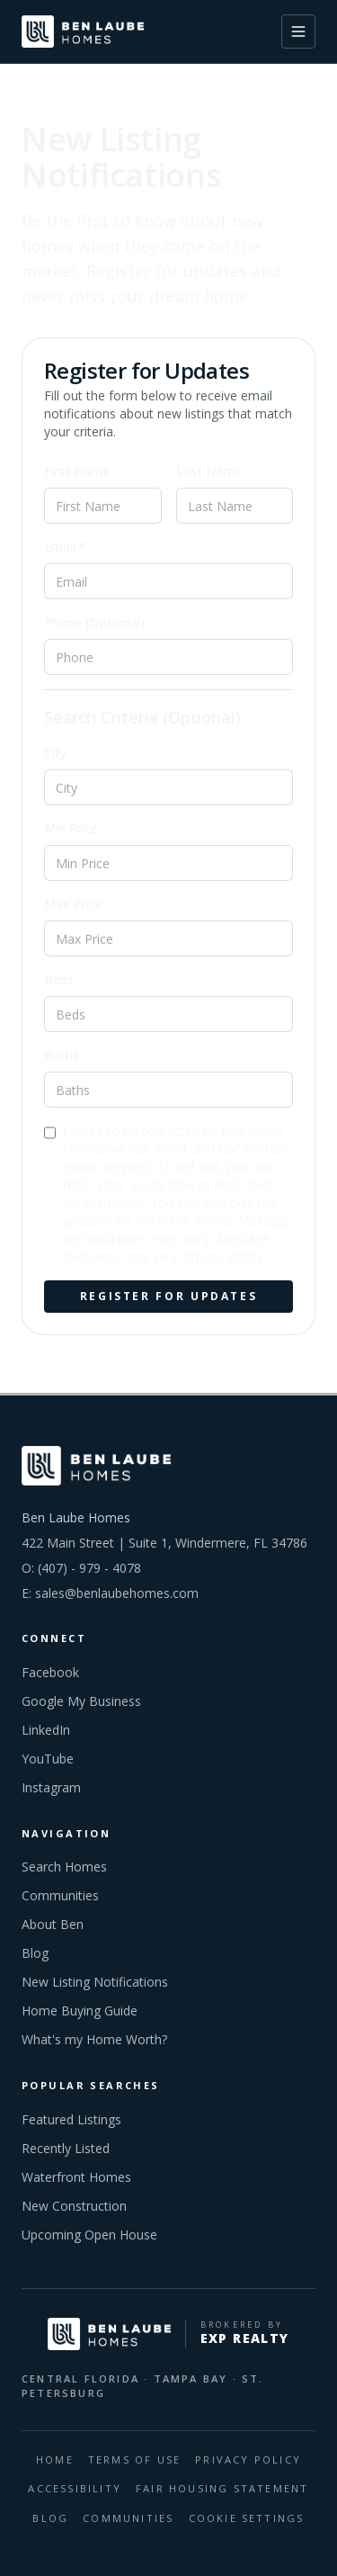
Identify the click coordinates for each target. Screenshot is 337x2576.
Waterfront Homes (76, 2177)
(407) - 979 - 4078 (89, 1567)
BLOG (50, 2518)
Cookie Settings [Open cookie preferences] (247, 2518)
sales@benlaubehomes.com (117, 1593)
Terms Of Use (134, 2459)
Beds (59, 979)
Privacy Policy (222, 1256)
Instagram (51, 1787)
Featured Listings (71, 2119)
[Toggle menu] (298, 31)
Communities (60, 1895)
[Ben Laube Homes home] (83, 31)
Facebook (50, 1672)
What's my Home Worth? (94, 2039)
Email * (65, 546)
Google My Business (81, 1701)
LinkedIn (46, 1729)
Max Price (73, 903)
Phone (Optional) (94, 622)
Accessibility (74, 2488)
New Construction (74, 2205)
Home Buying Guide (79, 2010)
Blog (35, 1952)
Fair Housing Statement (222, 2488)
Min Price (71, 828)
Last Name (209, 471)
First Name (77, 471)
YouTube (48, 1758)
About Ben (53, 1924)
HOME (55, 2459)
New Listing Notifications (95, 1981)
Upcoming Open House (89, 2234)
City (55, 752)
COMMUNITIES (128, 2518)
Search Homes (64, 1866)
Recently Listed (66, 2148)
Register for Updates (169, 1296)
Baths (61, 1055)
